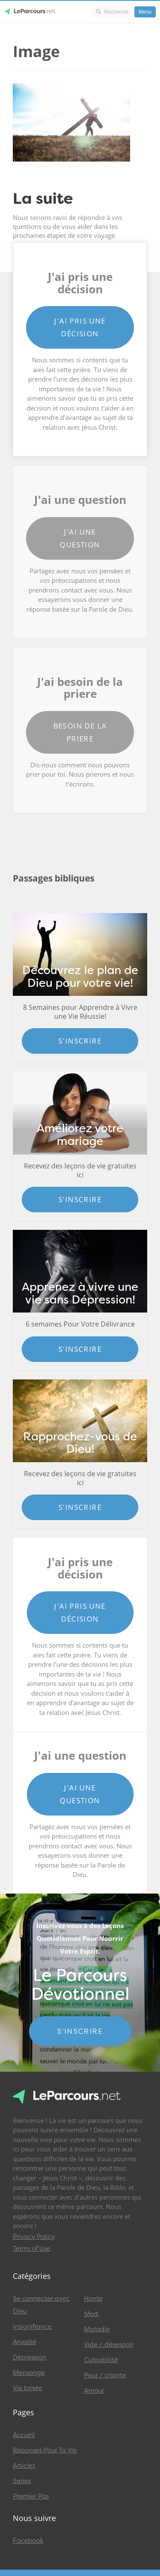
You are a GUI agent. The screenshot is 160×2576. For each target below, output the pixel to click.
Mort (91, 2314)
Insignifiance (32, 2326)
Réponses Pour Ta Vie (45, 2450)
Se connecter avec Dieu (41, 2305)
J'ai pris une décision (79, 327)
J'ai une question (80, 538)
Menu (145, 12)
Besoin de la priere (80, 732)
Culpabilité (101, 2360)
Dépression (29, 2357)
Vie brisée (27, 2388)
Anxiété (24, 2342)
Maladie (97, 2329)
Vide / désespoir (109, 2344)
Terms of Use (31, 2248)
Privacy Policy (34, 2236)
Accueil (24, 2435)
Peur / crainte (105, 2375)
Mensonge (29, 2372)
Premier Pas (31, 2496)
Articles (24, 2465)
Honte (93, 2298)
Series (22, 2481)
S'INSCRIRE (80, 2031)
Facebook (28, 2540)
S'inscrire (80, 1041)
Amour (94, 2390)
